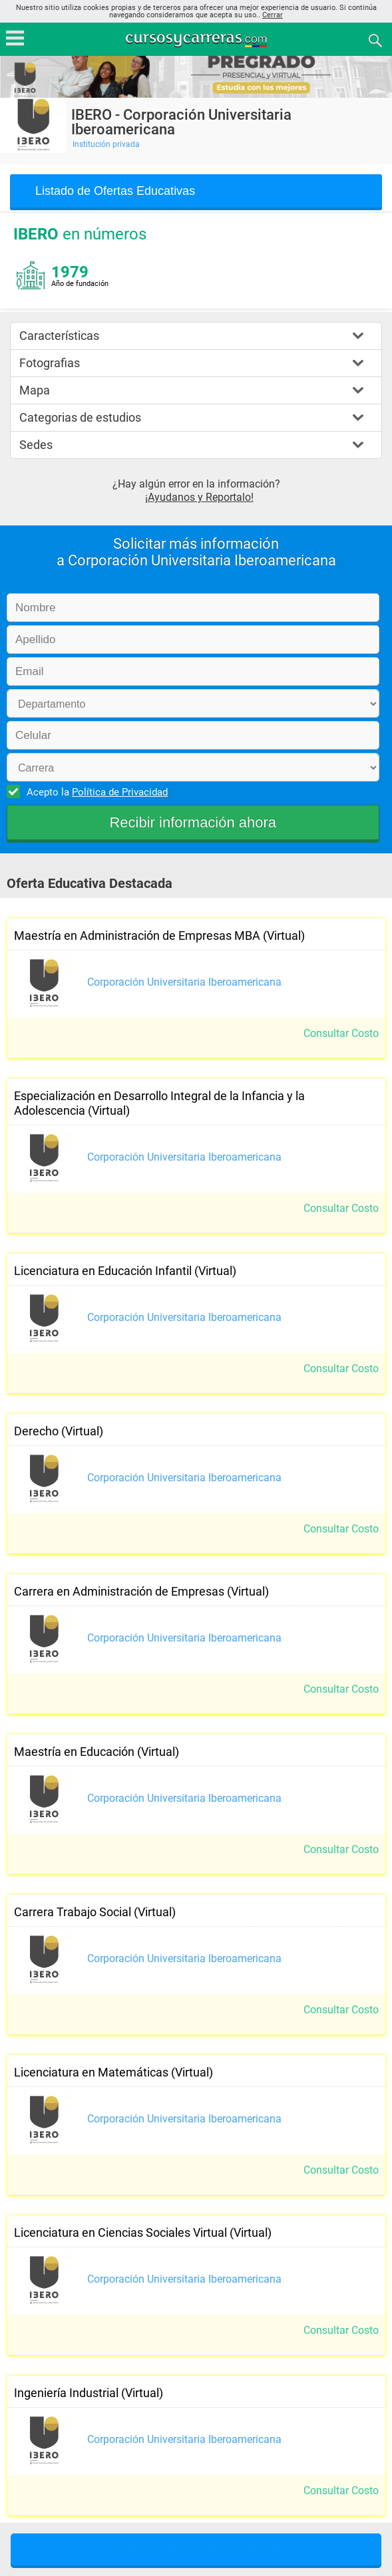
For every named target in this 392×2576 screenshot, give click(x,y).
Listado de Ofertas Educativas (115, 191)
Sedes (36, 445)
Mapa (34, 390)
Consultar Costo (341, 1033)
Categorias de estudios (80, 417)
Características (59, 336)
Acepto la (95, 791)
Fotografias (49, 363)
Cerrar (272, 15)
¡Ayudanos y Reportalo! (199, 497)
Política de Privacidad (120, 792)
